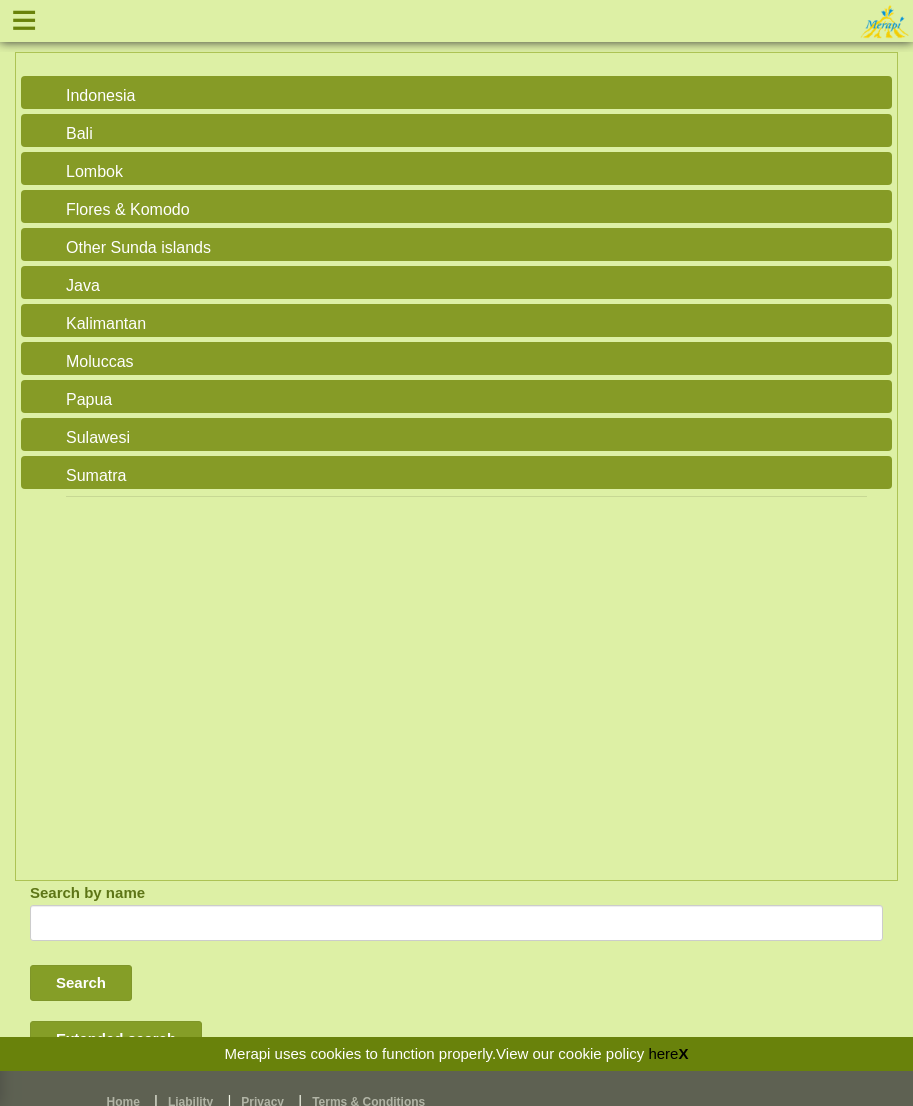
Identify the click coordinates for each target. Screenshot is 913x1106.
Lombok (94, 171)
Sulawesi (98, 437)
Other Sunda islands (138, 247)
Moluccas (100, 361)
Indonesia (100, 95)
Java (83, 285)
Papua (89, 399)
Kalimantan (106, 323)
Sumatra (96, 475)
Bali (79, 133)
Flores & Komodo (128, 209)
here (663, 1053)
